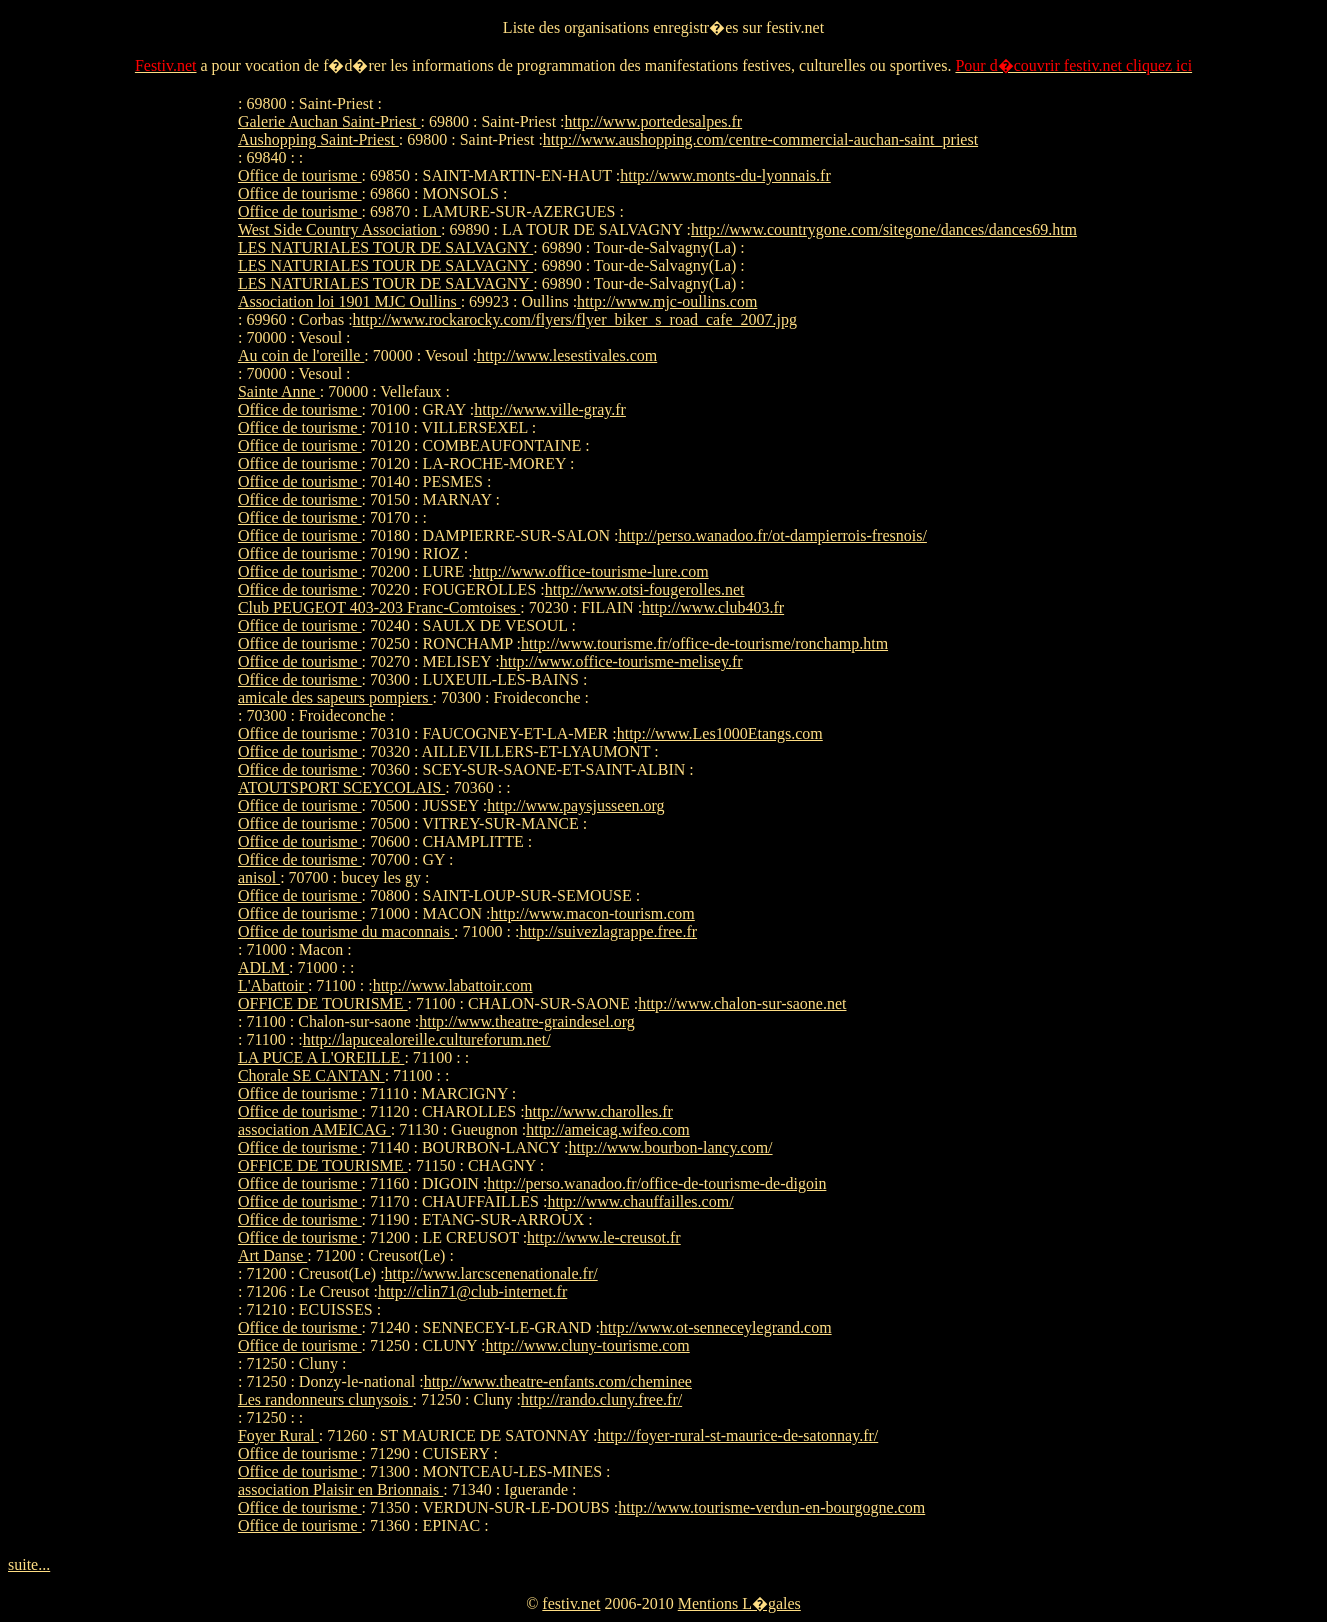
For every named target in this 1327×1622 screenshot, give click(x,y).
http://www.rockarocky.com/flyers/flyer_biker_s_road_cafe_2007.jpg (575, 319)
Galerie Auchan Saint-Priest (329, 121)
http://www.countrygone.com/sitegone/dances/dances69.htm (884, 229)
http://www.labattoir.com (453, 985)
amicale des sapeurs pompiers (335, 697)
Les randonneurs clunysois (325, 1399)
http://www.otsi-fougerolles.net (645, 589)
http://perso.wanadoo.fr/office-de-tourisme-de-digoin (656, 1183)
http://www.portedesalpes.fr (654, 121)
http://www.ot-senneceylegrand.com (716, 1327)
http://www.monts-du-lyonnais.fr (725, 175)
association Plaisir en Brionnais (340, 1489)
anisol (259, 877)
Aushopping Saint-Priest (318, 139)
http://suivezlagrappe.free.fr (608, 931)
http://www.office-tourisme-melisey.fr (621, 661)
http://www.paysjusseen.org (575, 805)
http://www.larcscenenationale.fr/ (491, 1273)
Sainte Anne (279, 391)
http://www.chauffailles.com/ (640, 1201)
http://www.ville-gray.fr (550, 409)
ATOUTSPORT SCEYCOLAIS (341, 787)
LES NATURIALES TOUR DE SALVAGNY (385, 247)
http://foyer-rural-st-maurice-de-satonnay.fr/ (738, 1435)
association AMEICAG (314, 1129)
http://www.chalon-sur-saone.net (742, 1003)
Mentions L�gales (739, 1603)
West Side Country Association (339, 229)
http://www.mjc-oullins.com (667, 301)
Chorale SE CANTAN (311, 1075)
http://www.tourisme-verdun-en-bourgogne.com (771, 1507)
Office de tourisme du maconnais (346, 931)
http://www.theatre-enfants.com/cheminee (558, 1381)
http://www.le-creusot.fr (604, 1237)
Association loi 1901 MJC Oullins (349, 301)
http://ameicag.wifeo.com (608, 1129)
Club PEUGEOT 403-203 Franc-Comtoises (379, 607)
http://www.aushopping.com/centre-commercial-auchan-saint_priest (760, 139)
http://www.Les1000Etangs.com (720, 733)
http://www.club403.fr (713, 607)
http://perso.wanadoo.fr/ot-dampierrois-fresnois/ (773, 535)
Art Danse (272, 1255)
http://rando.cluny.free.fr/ (601, 1399)
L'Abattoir (273, 985)
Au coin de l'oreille (301, 355)
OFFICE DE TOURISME (323, 1003)
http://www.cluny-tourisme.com (587, 1345)
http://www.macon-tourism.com (593, 913)
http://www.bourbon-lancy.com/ (670, 1147)
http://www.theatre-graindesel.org (527, 1021)
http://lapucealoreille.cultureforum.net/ (427, 1039)
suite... (29, 1564)
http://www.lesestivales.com (567, 355)
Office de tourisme (300, 175)
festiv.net (571, 1603)
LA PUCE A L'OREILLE (321, 1057)
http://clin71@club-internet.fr (472, 1291)
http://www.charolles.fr (599, 1111)
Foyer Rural (278, 1435)
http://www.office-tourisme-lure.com (591, 571)
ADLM (263, 967)
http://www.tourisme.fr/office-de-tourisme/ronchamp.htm (704, 643)
